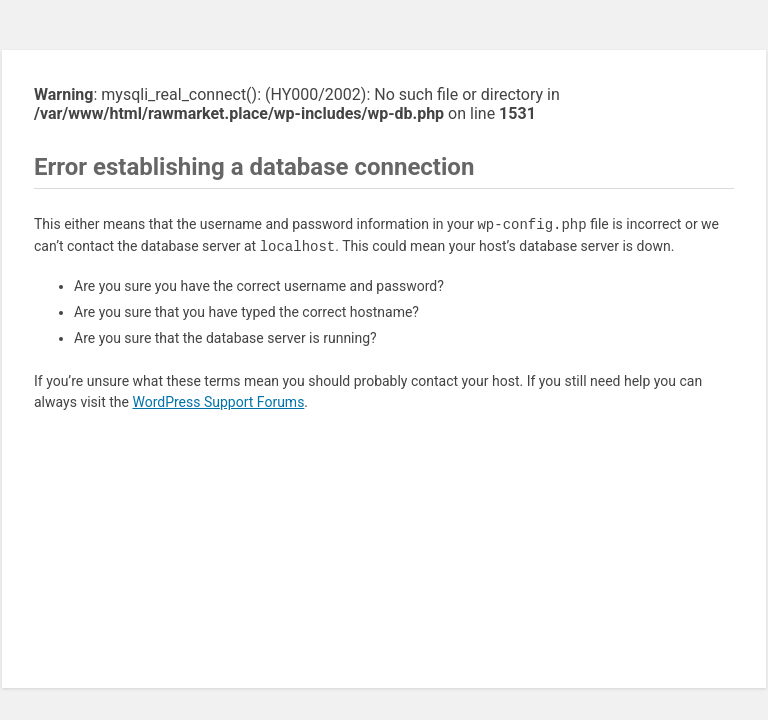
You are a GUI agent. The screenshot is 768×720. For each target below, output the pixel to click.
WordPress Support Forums (218, 402)
